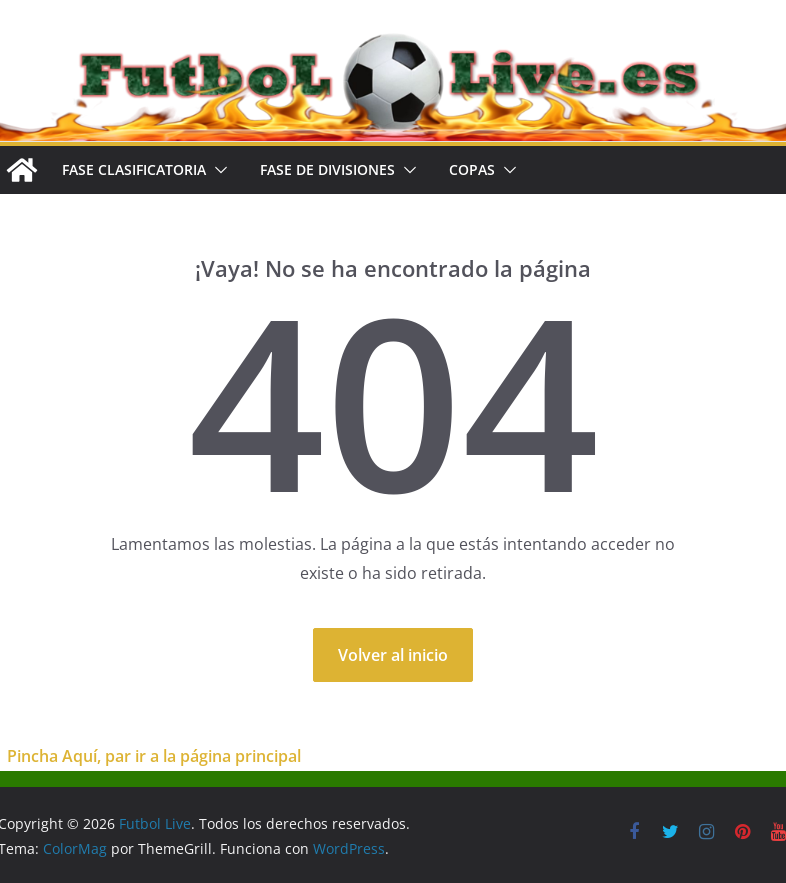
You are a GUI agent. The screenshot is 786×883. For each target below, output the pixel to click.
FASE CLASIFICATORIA (134, 169)
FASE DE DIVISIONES (327, 169)
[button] (217, 170)
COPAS (472, 169)
